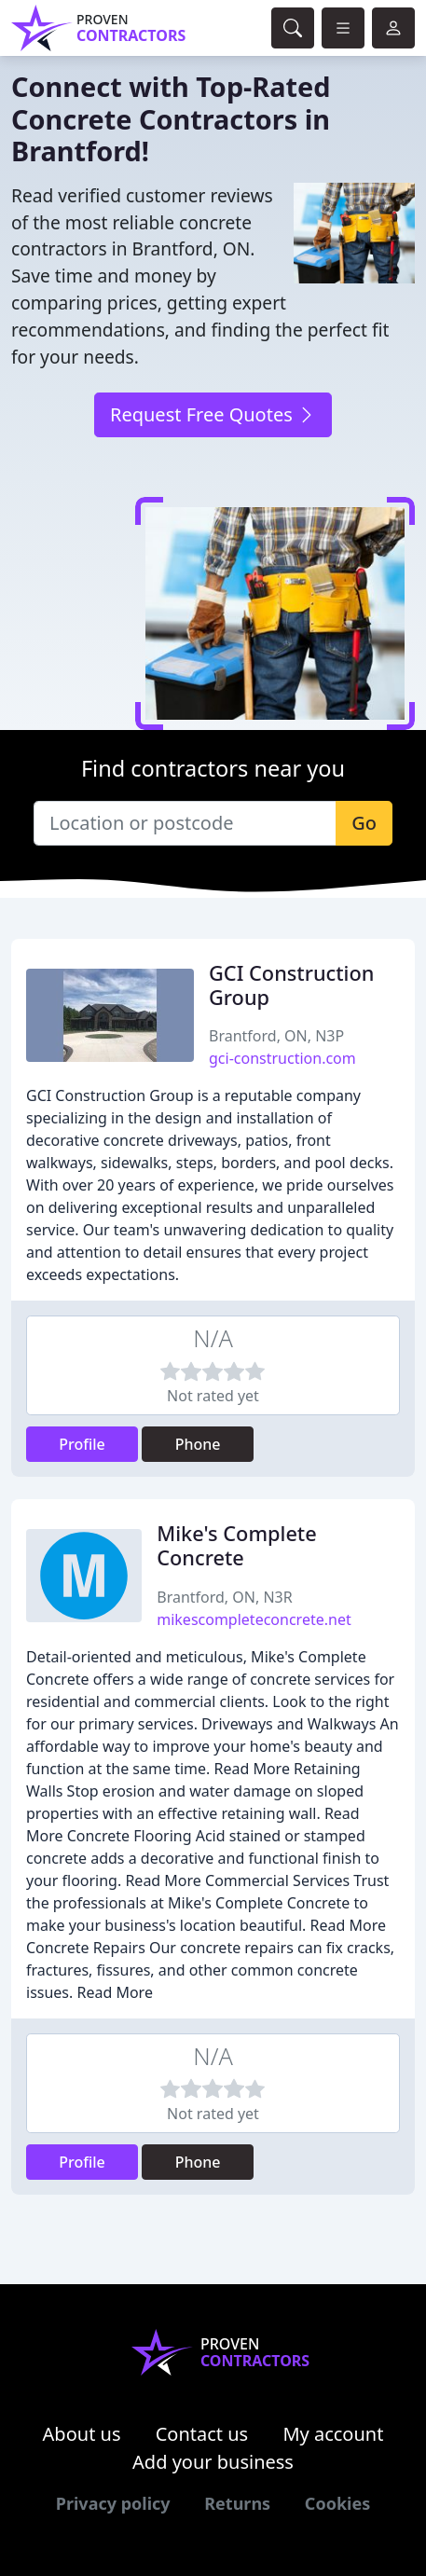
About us (82, 2433)
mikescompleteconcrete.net (253, 1619)
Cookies (337, 2503)
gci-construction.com (282, 1058)
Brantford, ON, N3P (276, 1036)
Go (364, 822)
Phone (198, 1444)
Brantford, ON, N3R (224, 1597)
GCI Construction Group (291, 985)
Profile (82, 1444)
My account (332, 2433)
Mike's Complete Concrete (236, 1545)
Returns (237, 2503)
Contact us (202, 2433)
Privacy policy (113, 2503)
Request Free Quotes (213, 414)
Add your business (213, 2461)
